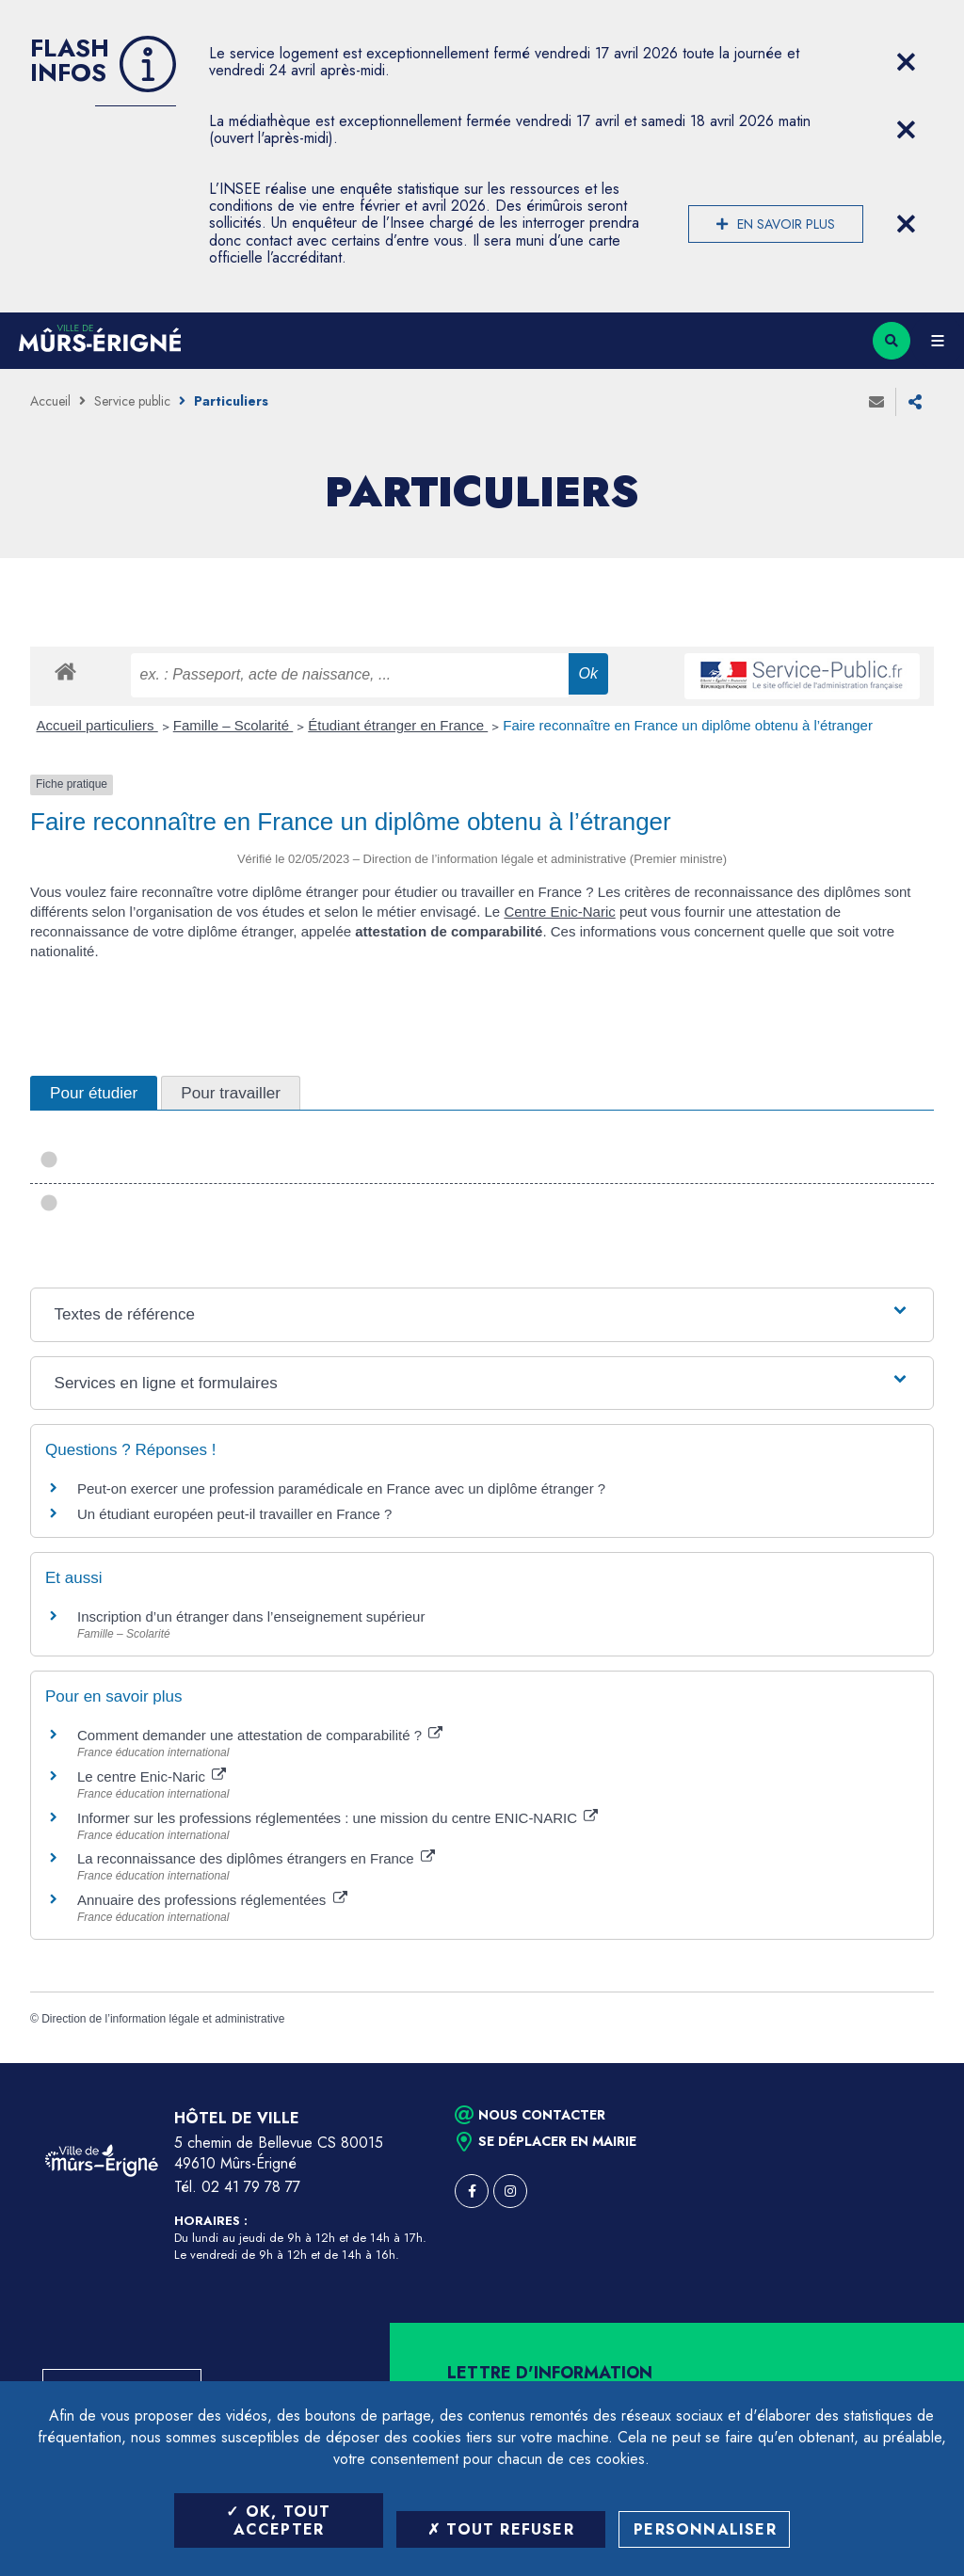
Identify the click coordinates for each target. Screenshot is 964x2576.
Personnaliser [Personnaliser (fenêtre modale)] (705, 2529)
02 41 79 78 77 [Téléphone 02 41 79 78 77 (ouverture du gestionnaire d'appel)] (250, 2187)
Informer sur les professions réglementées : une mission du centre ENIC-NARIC (337, 1818)
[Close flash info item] (906, 62)
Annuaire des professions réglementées (212, 1900)
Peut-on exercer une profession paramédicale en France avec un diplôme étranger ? (341, 1488)
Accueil (50, 401)
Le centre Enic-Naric (151, 1776)
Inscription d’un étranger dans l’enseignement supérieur (251, 1616)
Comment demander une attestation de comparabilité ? (259, 1735)
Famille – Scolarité (233, 725)
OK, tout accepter (278, 2520)
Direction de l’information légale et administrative (162, 2018)
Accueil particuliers (97, 725)
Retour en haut (917, 2063)
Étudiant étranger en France (398, 725)
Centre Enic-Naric (559, 912)
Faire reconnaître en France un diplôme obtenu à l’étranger (688, 725)
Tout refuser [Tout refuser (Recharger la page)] (500, 2529)
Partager (915, 402)
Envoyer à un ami (876, 402)
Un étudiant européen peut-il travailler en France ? (234, 1514)
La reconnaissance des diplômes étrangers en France (256, 1858)
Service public (132, 401)
